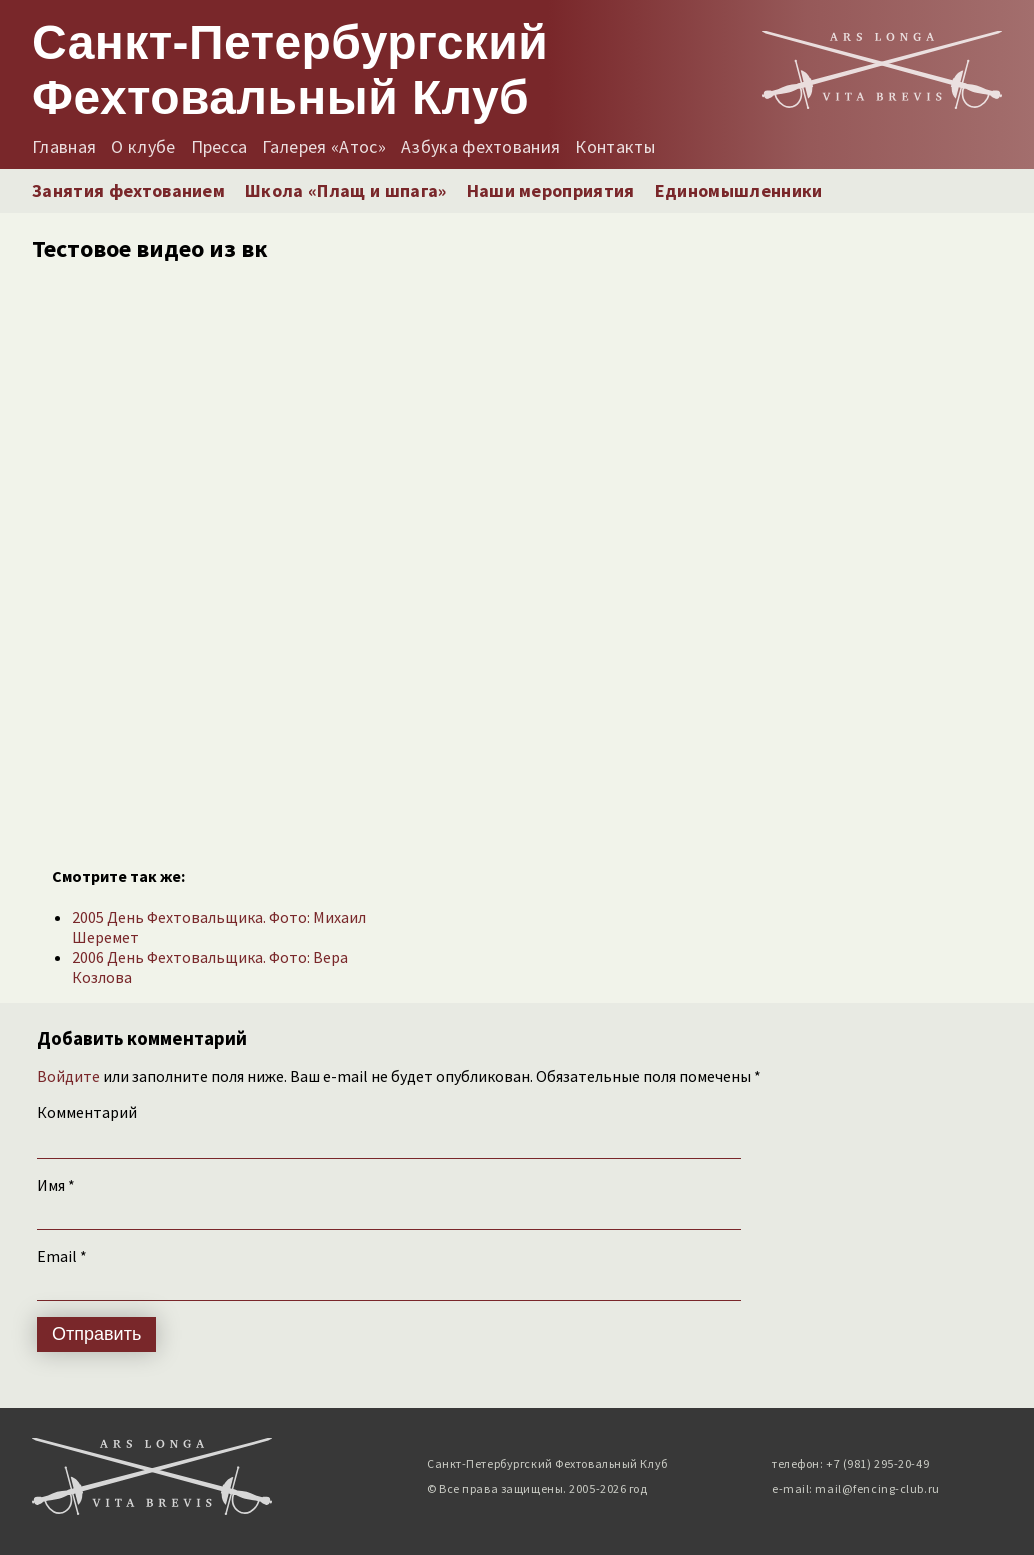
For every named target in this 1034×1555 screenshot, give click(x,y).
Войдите (68, 1076)
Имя (56, 1185)
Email (62, 1256)
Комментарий (87, 1112)
